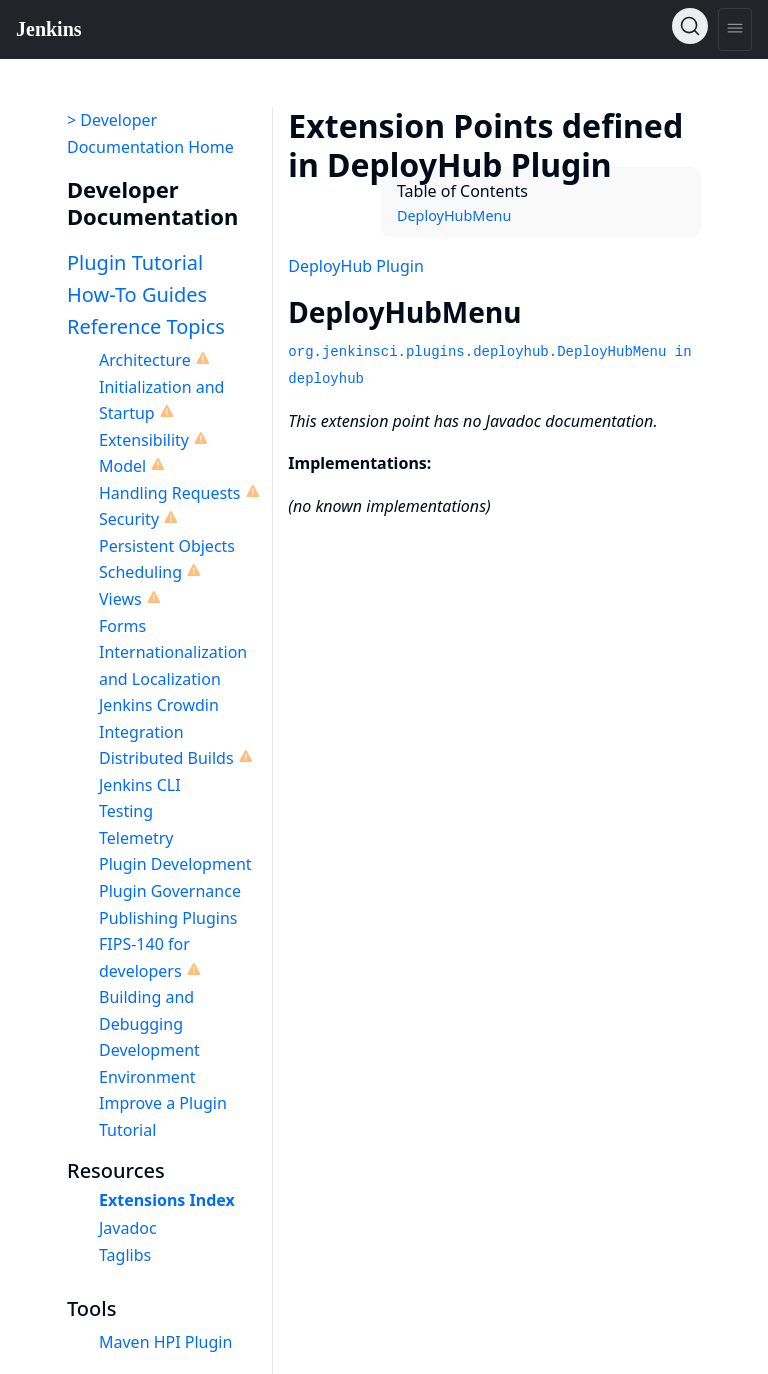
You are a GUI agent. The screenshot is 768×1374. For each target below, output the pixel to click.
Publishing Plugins (168, 918)
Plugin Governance (170, 891)
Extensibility (144, 440)
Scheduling (140, 572)
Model (122, 466)
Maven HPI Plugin (165, 1342)
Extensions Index (167, 1200)
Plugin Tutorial (135, 262)
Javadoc (128, 1228)
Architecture (145, 360)
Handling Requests (170, 493)
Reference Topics (146, 326)
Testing (126, 811)
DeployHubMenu (454, 215)
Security (129, 519)
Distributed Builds (166, 758)
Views (120, 599)
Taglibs (125, 1255)
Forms (122, 626)
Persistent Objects (167, 546)
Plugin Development (175, 864)
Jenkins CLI (140, 785)
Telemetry (136, 838)
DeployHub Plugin (356, 266)
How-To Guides (137, 294)
